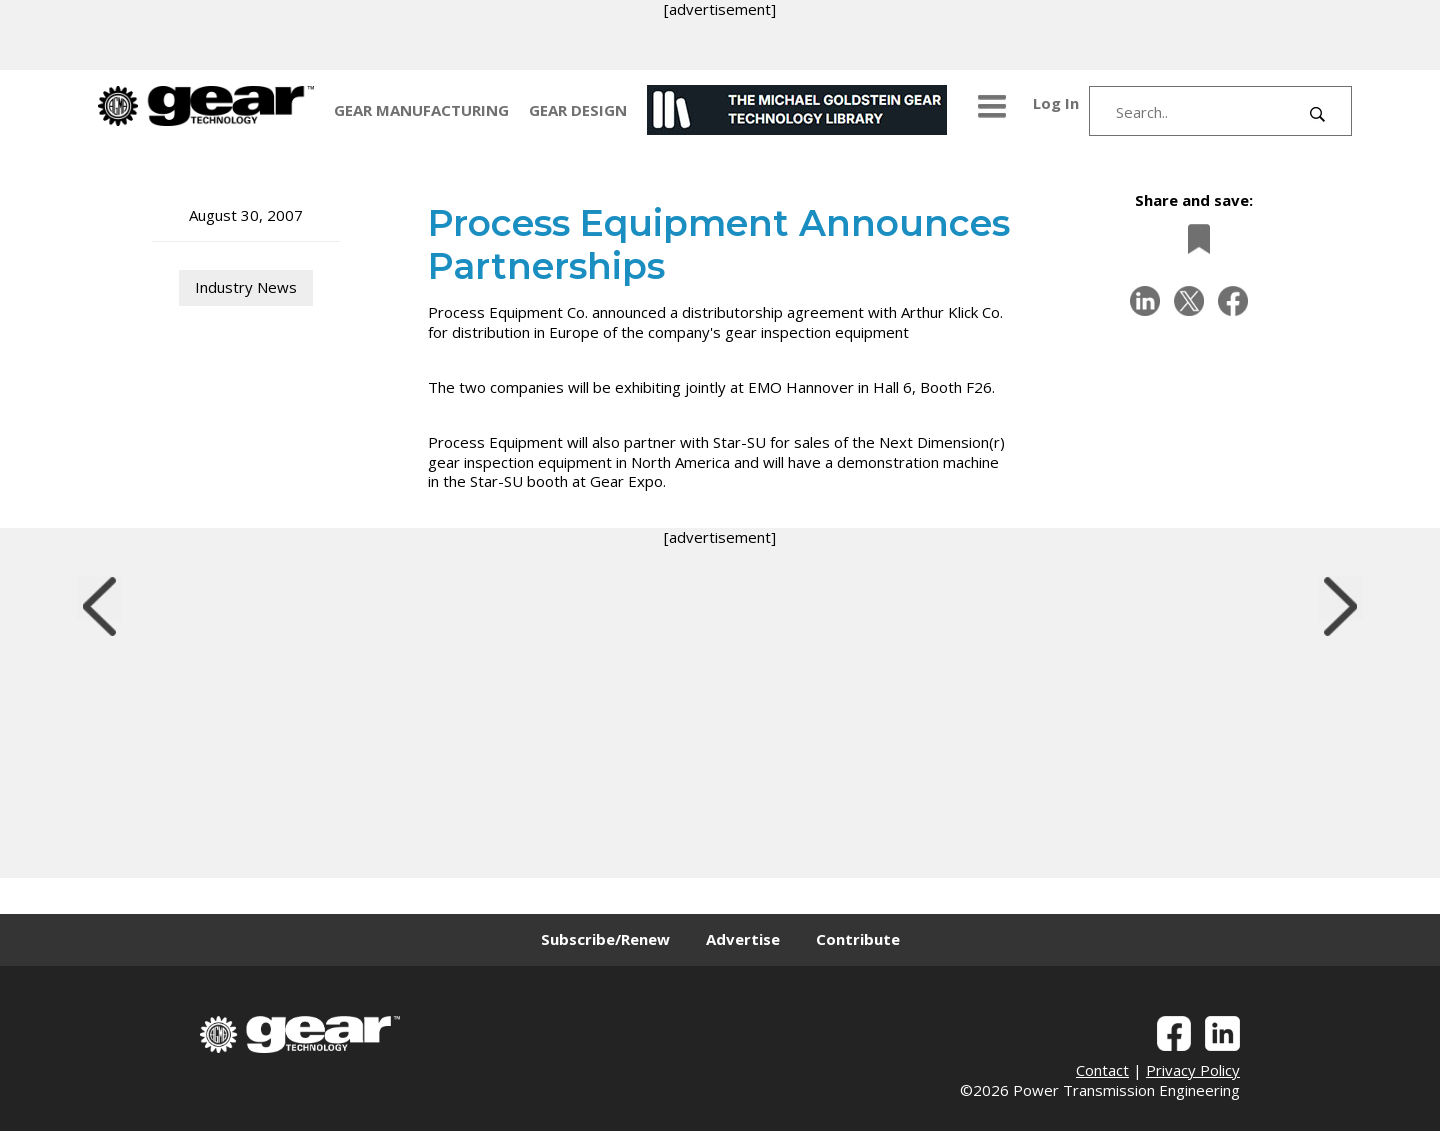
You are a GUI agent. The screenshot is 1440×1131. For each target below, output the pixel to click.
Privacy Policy (1193, 1070)
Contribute (858, 939)
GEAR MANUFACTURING (421, 110)
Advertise (743, 939)
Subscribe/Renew (605, 939)
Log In (1056, 103)
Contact (1102, 1070)
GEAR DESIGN (578, 110)
